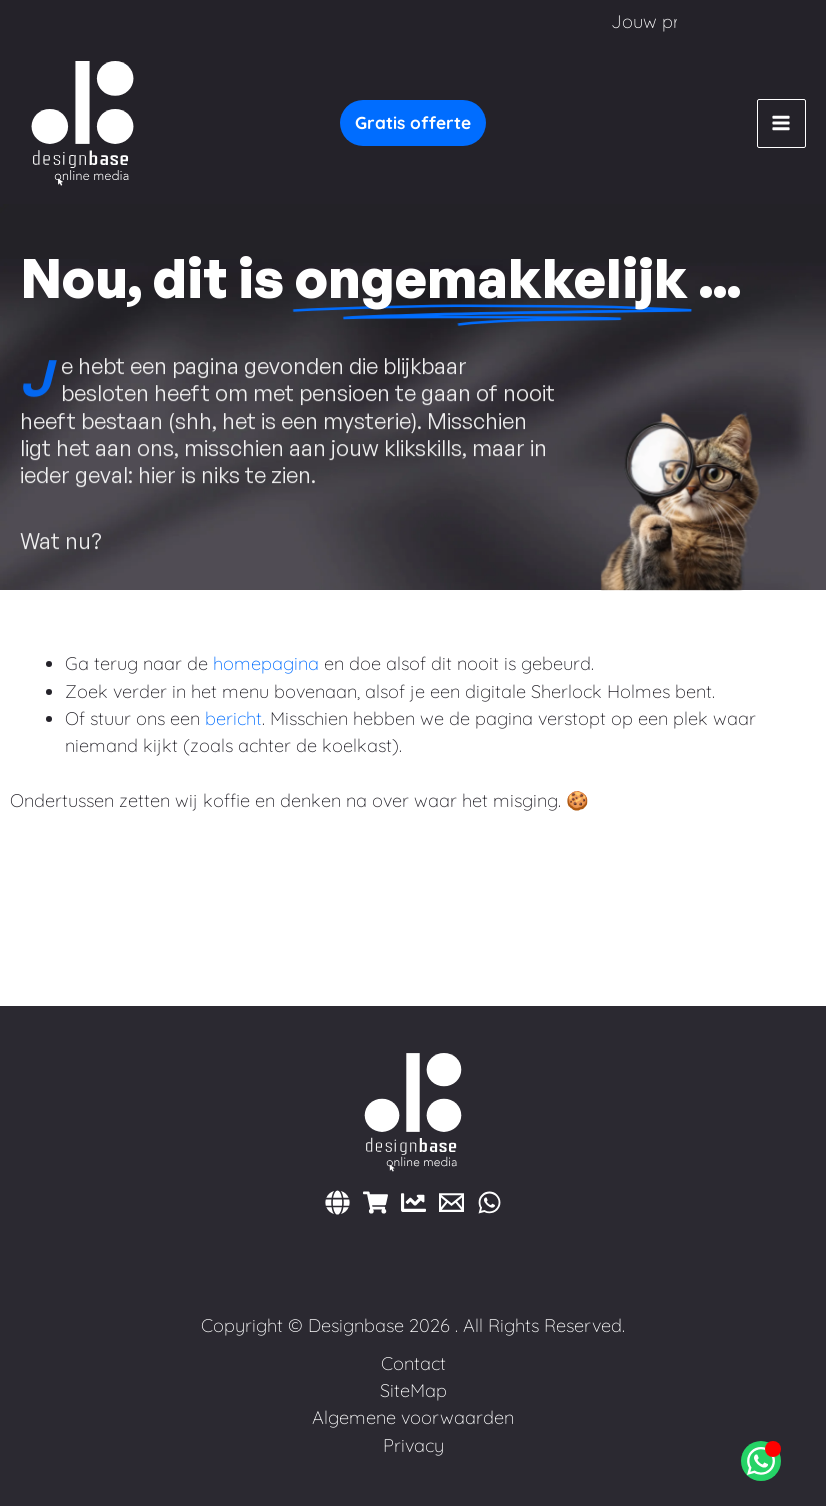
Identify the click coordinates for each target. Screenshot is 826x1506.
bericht (233, 718)
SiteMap (413, 1390)
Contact (413, 1363)
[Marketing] (413, 1202)
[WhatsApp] (489, 1202)
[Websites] (337, 1202)
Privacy (413, 1445)
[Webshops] (375, 1202)
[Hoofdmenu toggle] (781, 123)
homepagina (266, 663)
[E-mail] (451, 1202)
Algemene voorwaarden (413, 1417)
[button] (413, 123)
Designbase (356, 1325)
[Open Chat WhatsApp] (761, 1461)
